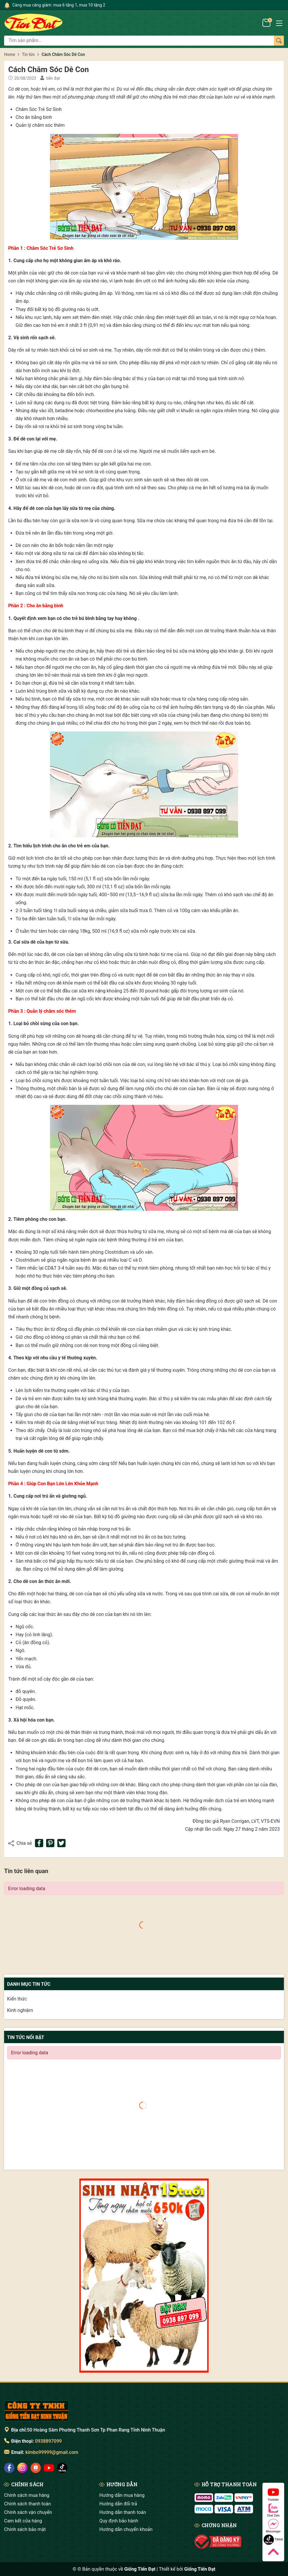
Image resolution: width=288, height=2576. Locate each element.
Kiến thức (17, 1999)
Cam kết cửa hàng (23, 2521)
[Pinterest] (50, 1843)
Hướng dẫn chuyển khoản (126, 2529)
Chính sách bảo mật (25, 2529)
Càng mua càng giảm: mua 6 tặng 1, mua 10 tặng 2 (58, 5)
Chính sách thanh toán (27, 2504)
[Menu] (279, 22)
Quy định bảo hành (118, 2521)
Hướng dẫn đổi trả (118, 2504)
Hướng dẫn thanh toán (122, 2512)
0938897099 (48, 2441)
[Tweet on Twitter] (61, 1843)
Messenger (273, 2526)
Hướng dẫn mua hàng (122, 2495)
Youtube (273, 2494)
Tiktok (273, 2540)
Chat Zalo (273, 2510)
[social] (9, 2468)
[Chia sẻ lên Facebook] (39, 1843)
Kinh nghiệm (20, 2010)
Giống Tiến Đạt (199, 2569)
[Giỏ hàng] (267, 23)
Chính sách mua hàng (26, 2495)
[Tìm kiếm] (279, 41)
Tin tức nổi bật (25, 2037)
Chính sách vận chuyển (28, 2512)
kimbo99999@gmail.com (51, 2452)
